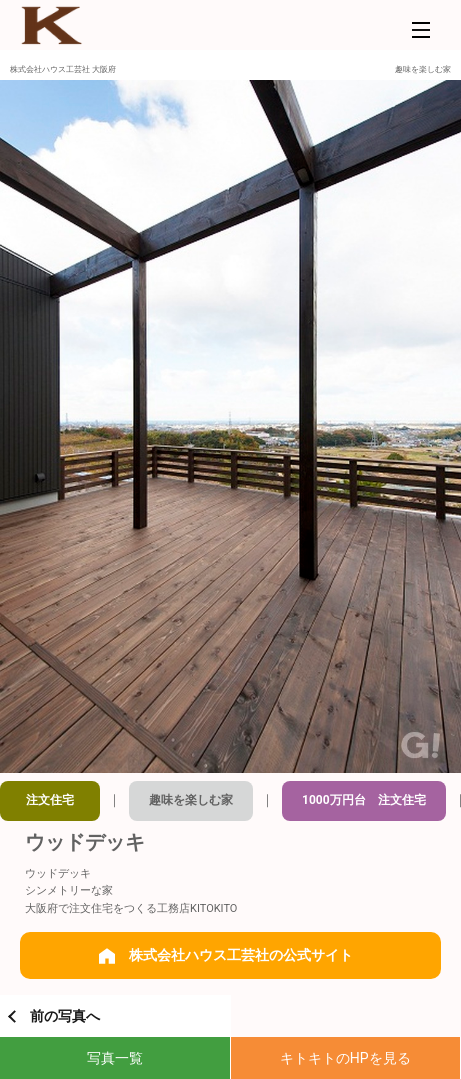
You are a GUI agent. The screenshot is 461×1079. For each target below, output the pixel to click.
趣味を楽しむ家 (191, 800)
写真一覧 (115, 1058)
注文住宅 (50, 800)
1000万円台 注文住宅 (364, 800)
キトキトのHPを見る (345, 1058)
